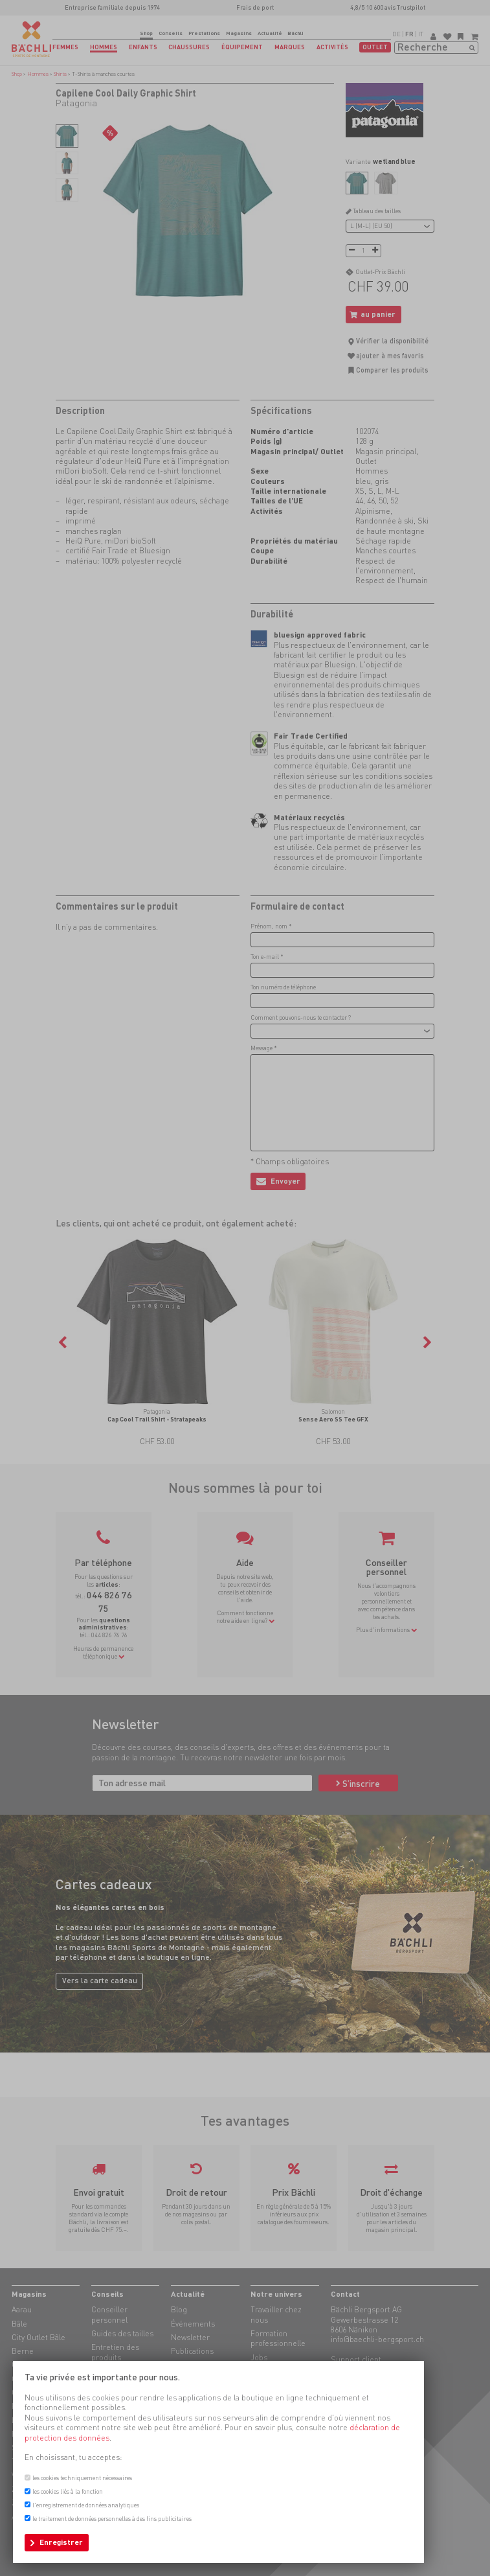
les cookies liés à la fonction (67, 2491)
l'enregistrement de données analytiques (85, 2505)
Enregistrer (61, 2542)
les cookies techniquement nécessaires (82, 2477)
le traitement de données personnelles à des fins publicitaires (112, 2518)
